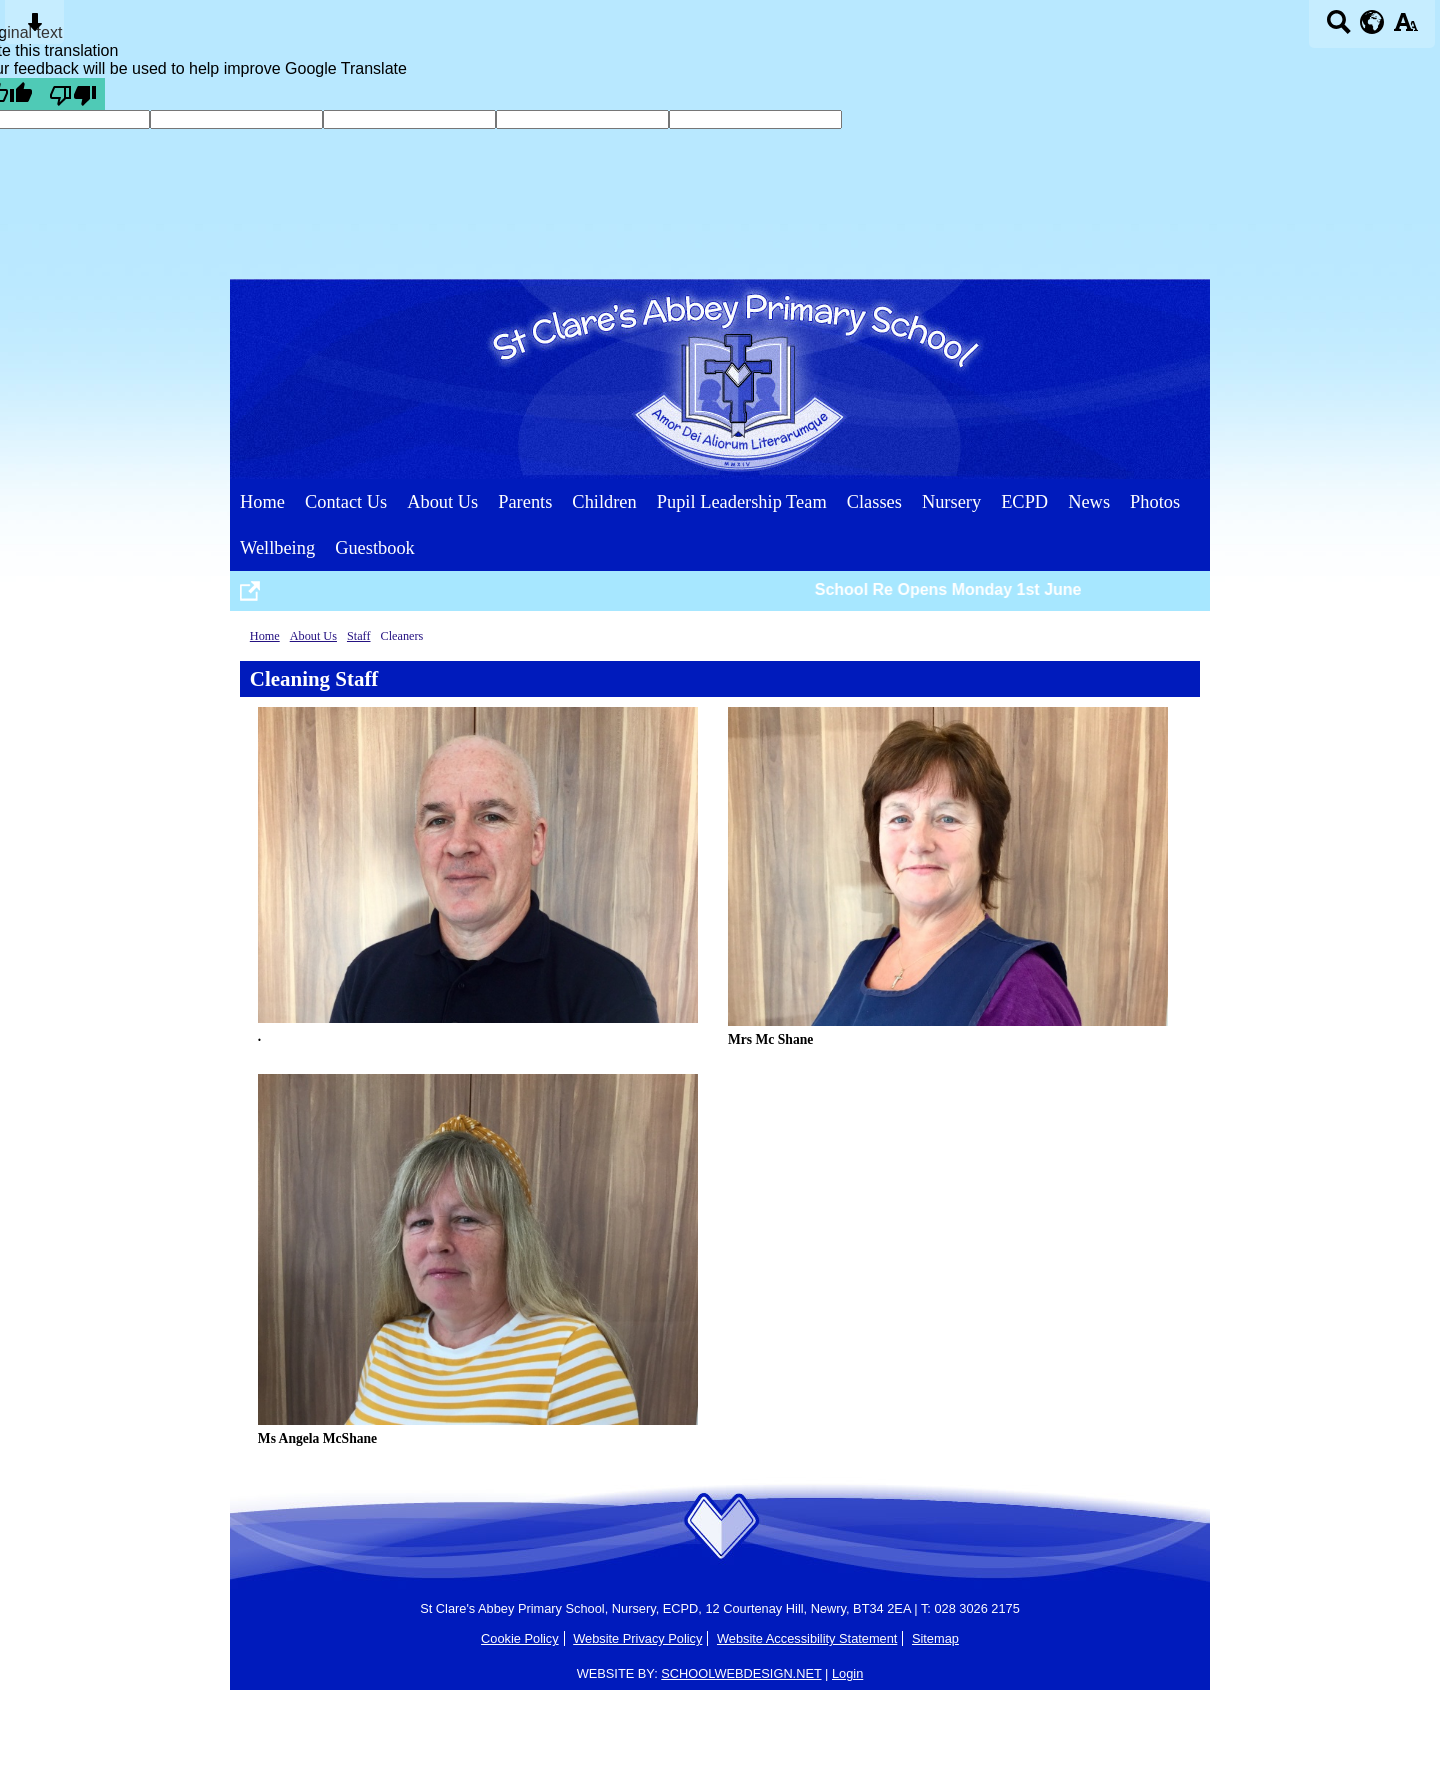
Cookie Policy (520, 1638)
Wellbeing (277, 548)
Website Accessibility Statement (807, 1638)
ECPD (1024, 502)
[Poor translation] (73, 94)
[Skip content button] (34, 28)
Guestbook (375, 548)
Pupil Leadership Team (742, 502)
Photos (1155, 502)
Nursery (951, 502)
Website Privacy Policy (637, 1638)
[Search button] (1338, 28)
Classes (874, 502)
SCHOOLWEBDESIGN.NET (741, 1673)
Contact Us (346, 502)
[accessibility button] (1405, 28)
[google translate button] (1372, 22)
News (1089, 502)
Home (262, 502)
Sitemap (935, 1638)
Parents (525, 502)
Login (847, 1673)
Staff (359, 636)
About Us (442, 502)
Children (604, 502)
